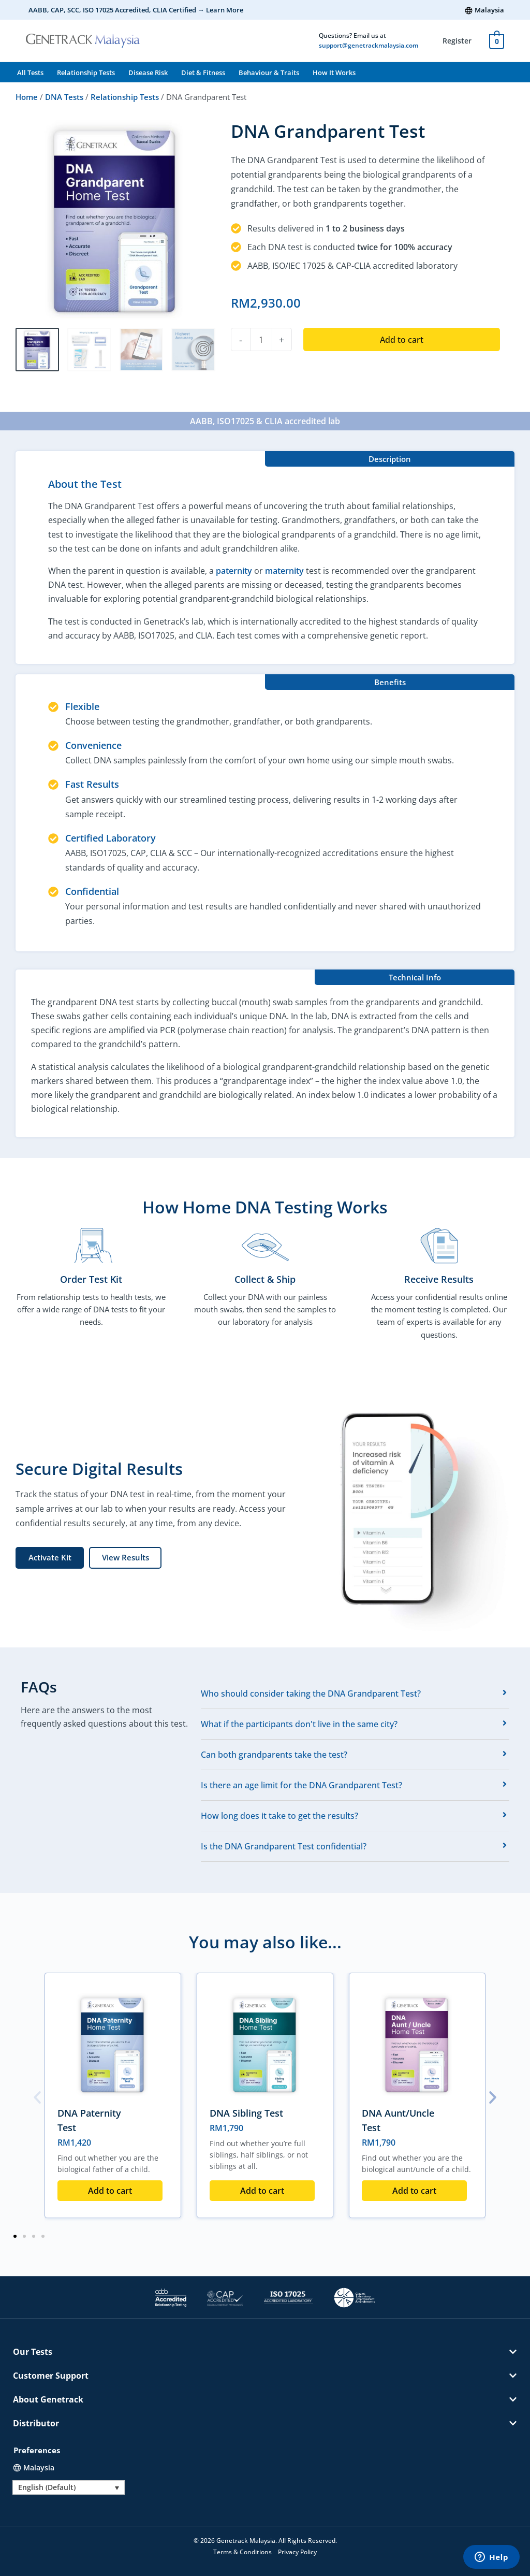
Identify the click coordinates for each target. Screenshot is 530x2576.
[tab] (355, 1693)
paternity (234, 570)
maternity (284, 570)
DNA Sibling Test (246, 2113)
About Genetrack (48, 2399)
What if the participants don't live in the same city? (299, 1724)
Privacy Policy (297, 2552)
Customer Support (51, 2375)
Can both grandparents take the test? (274, 1754)
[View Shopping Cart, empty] (496, 40)
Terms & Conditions (242, 2552)
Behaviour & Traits (269, 72)
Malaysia (489, 10)
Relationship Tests (86, 72)
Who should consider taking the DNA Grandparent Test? (311, 1693)
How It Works (334, 72)
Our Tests (32, 2351)
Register (457, 41)
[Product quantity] (261, 339)
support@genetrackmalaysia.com (368, 45)
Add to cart (401, 339)
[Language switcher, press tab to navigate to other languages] (68, 2487)
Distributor (36, 2423)
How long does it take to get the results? (279, 1815)
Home (27, 97)
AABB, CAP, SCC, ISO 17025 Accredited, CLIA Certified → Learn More (135, 10)
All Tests (30, 72)
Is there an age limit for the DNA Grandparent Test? (301, 1785)
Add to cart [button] (110, 2190)
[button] (125, 1558)
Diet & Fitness (203, 72)
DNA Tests (64, 97)
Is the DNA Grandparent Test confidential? (283, 1846)
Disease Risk (148, 72)
